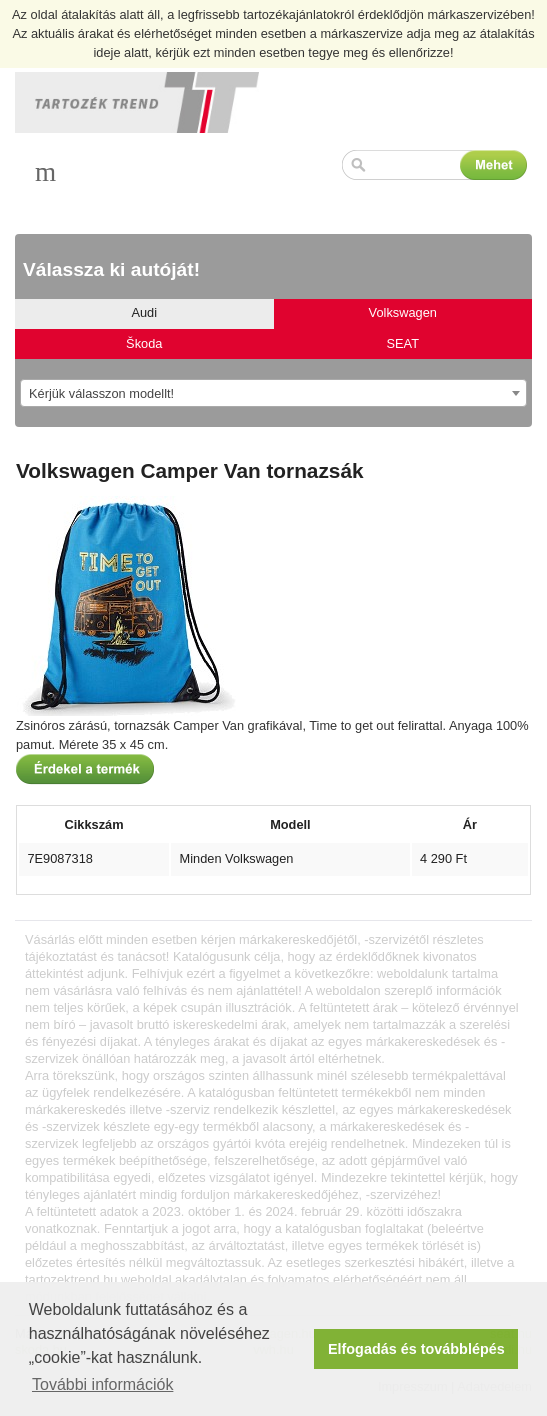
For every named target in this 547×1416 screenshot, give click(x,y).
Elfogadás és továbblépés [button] (416, 1349)
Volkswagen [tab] (403, 312)
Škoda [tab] (144, 343)
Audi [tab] (144, 312)
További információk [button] (102, 1384)
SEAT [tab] (403, 343)
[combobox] (273, 393)
